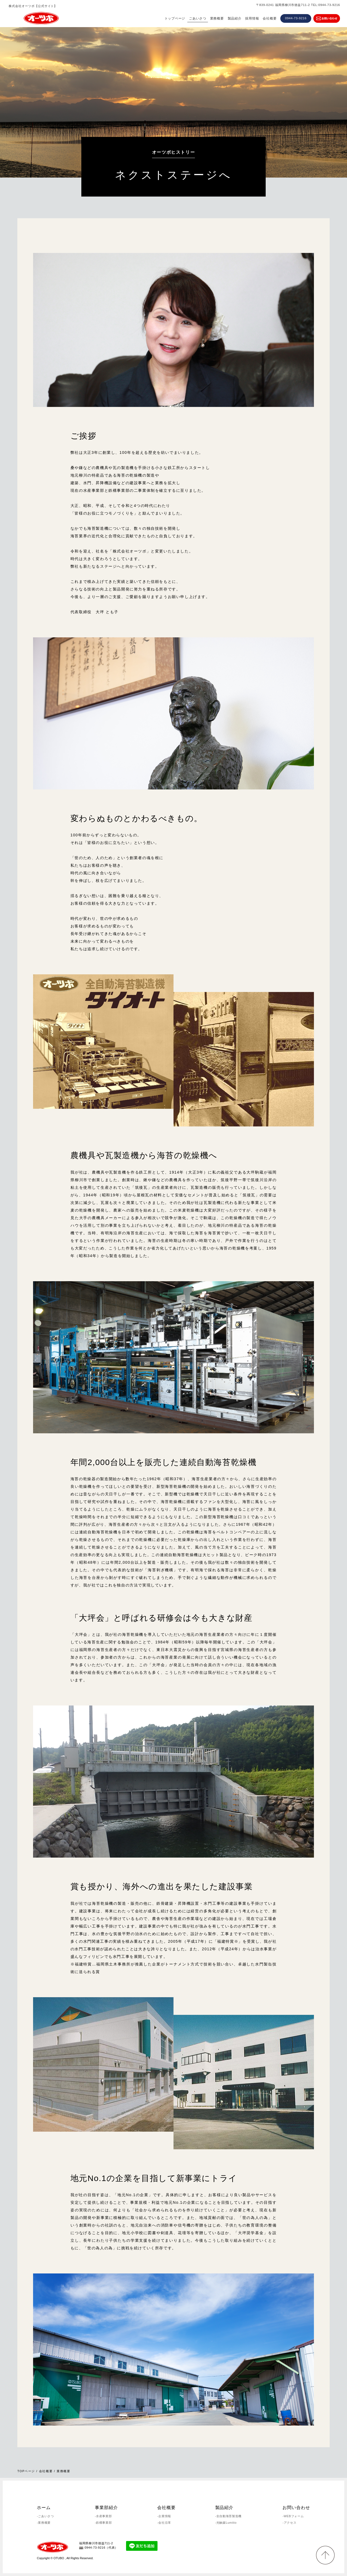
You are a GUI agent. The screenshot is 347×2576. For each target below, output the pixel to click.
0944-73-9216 (295, 18)
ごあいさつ (197, 18)
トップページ (175, 18)
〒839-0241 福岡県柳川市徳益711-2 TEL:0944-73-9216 (298, 5)
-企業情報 (164, 2516)
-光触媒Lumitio (226, 2522)
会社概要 (270, 18)
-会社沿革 (164, 2522)
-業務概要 (44, 2522)
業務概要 (217, 18)
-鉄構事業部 (103, 2522)
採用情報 (252, 18)
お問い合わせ (296, 2507)
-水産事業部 (103, 2516)
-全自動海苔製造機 (228, 2516)
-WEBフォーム (293, 2516)
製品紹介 (235, 18)
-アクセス (289, 2522)
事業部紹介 (106, 2507)
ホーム (44, 2507)
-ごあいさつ (45, 2516)
